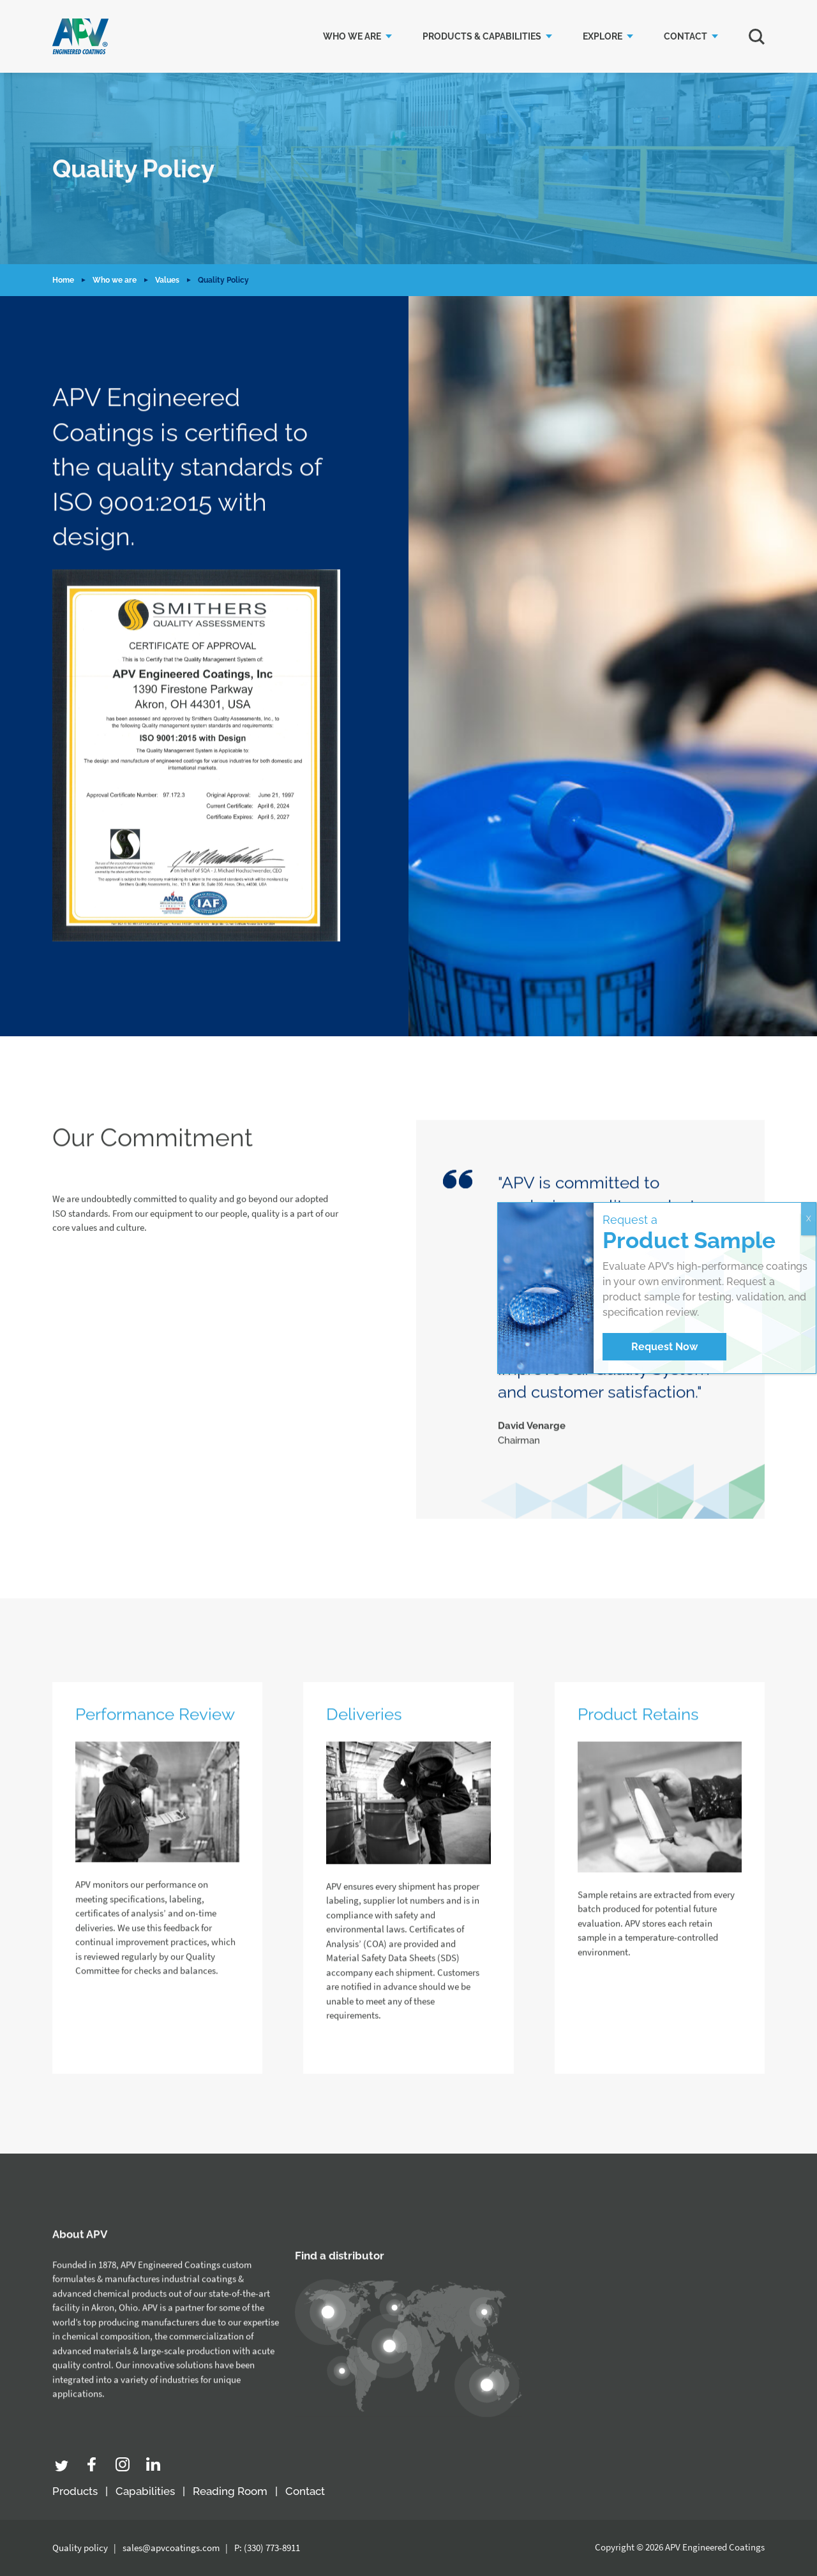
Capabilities (145, 2491)
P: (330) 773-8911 (267, 2548)
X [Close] (808, 1218)
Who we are (352, 36)
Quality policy (80, 2548)
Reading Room (230, 2491)
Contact (685, 36)
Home (63, 280)
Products (75, 2491)
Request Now (664, 1347)
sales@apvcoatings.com (171, 2548)
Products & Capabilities (482, 36)
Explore (602, 36)
